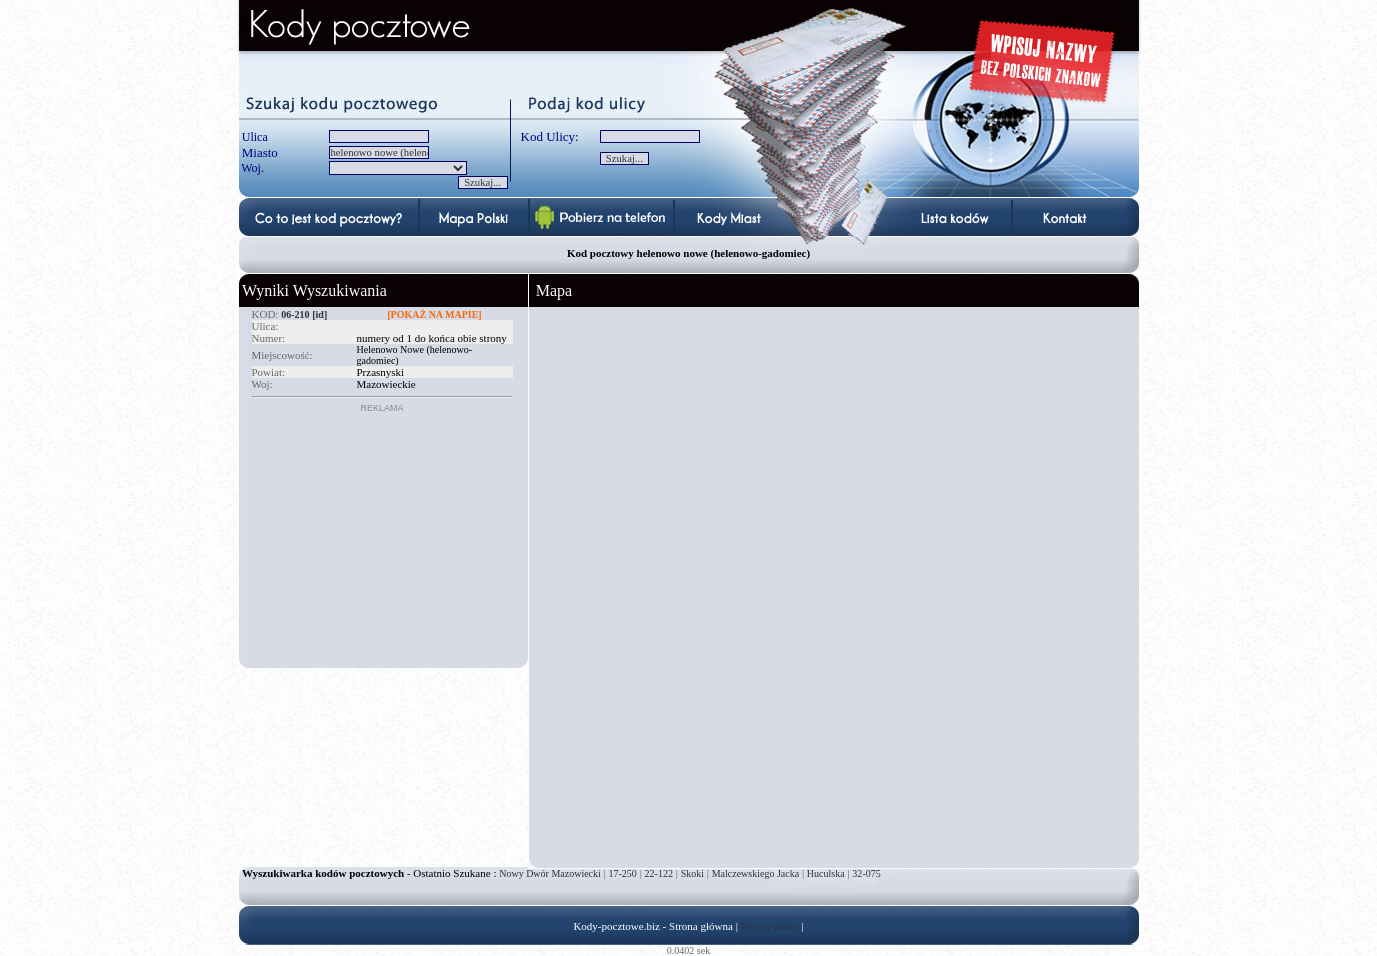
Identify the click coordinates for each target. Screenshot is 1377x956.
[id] (319, 314)
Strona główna (701, 926)
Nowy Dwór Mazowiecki (550, 873)
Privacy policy (770, 926)
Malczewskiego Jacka (755, 873)
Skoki (692, 873)
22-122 (659, 873)
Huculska (826, 873)
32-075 (866, 873)
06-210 (295, 314)
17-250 (623, 873)
